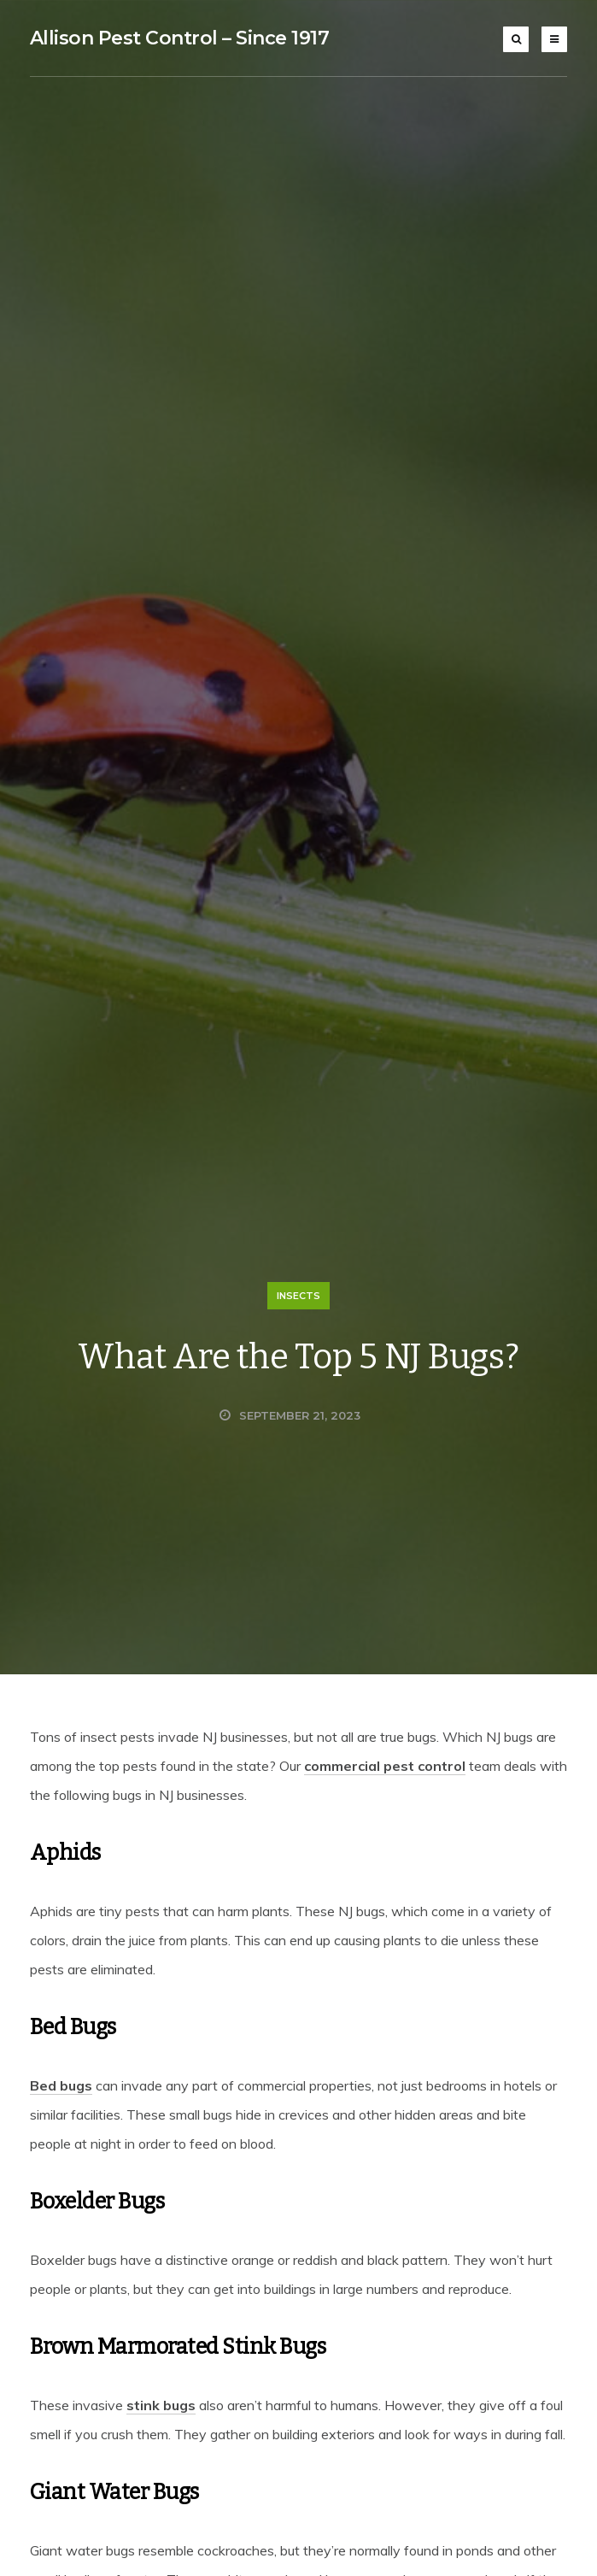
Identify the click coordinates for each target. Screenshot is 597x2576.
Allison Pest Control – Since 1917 (180, 38)
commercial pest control (384, 1765)
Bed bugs (61, 2085)
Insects (298, 1296)
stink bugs (161, 2405)
